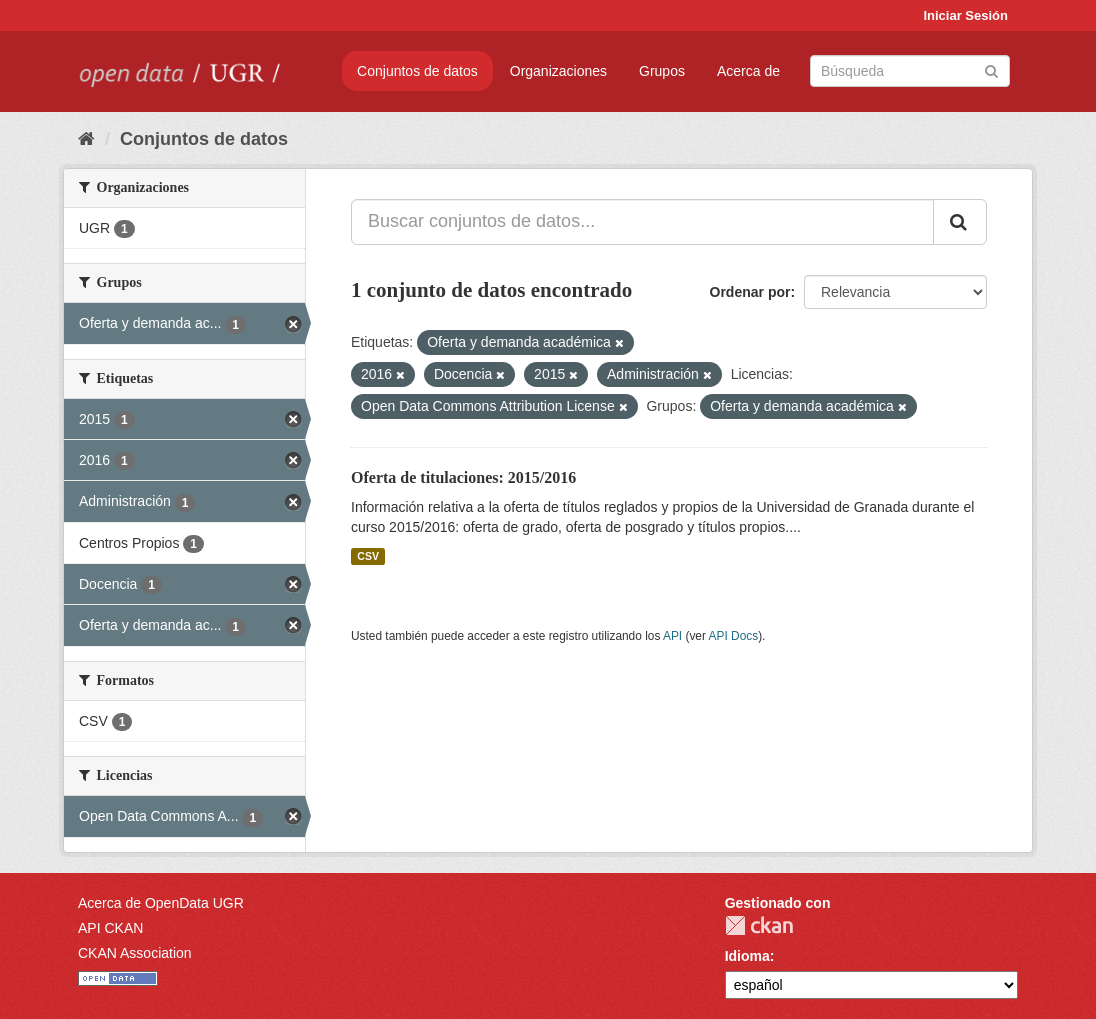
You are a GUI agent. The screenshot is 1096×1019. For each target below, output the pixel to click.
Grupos (662, 71)
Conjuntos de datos (417, 71)
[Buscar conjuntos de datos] (910, 71)
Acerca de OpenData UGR (161, 903)
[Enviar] (991, 69)
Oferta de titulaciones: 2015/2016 (463, 477)
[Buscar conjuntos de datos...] (642, 222)
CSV (368, 556)
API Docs (734, 636)
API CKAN (110, 928)
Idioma (747, 956)
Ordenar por (750, 292)
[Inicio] (86, 139)
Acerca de (748, 71)
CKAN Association (135, 953)
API (672, 636)
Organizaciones (558, 71)
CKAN (759, 925)
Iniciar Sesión (965, 15)
